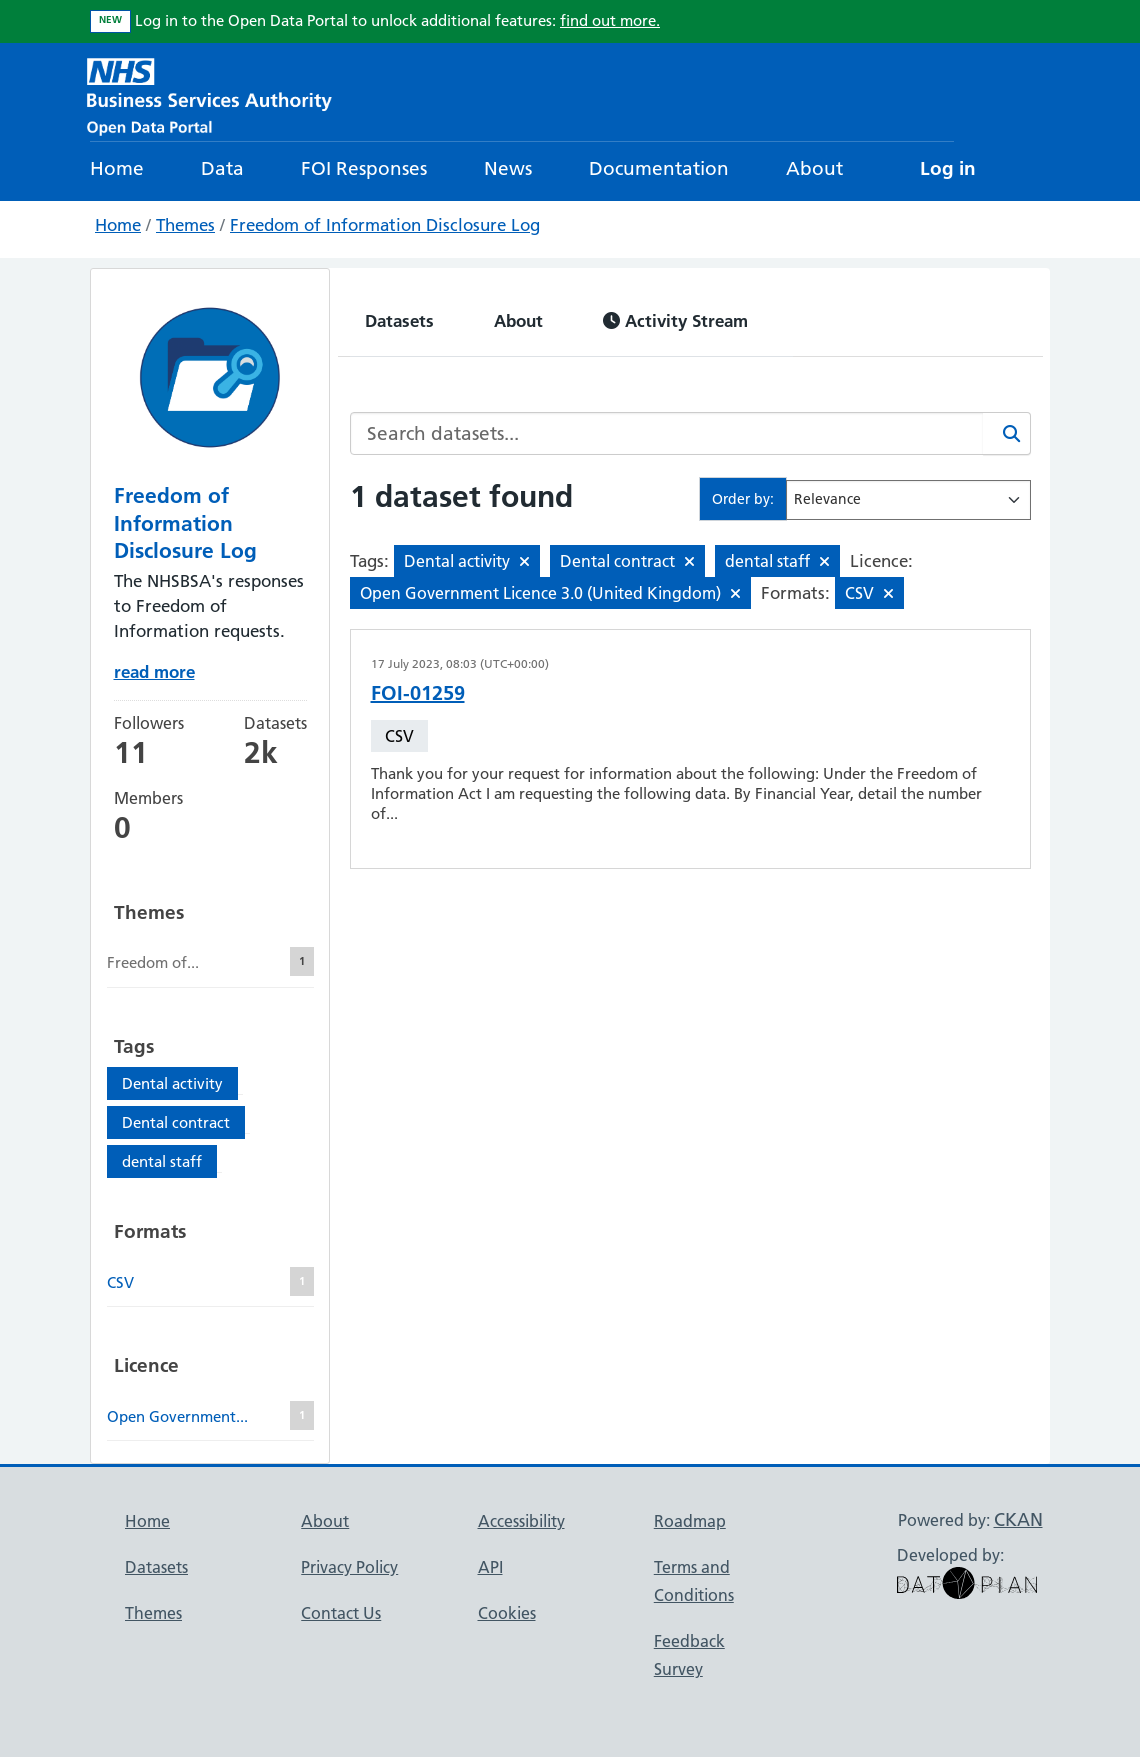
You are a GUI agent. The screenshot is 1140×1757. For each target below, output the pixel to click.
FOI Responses (364, 168)
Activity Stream (675, 320)
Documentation (659, 168)
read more (154, 671)
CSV (399, 736)
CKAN (1018, 1519)
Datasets (399, 320)
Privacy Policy (349, 1567)
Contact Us (341, 1613)
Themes (185, 225)
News (508, 168)
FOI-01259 (418, 693)
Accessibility (521, 1521)
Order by (741, 499)
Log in (948, 168)
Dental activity (172, 1083)
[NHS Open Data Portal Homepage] (209, 94)
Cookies (507, 1613)
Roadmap (690, 1521)
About (814, 168)
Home (117, 168)
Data (222, 168)
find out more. (610, 20)
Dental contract (176, 1122)
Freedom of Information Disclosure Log (385, 225)
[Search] (1007, 433)
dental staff (162, 1161)
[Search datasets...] (667, 433)
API (490, 1567)
